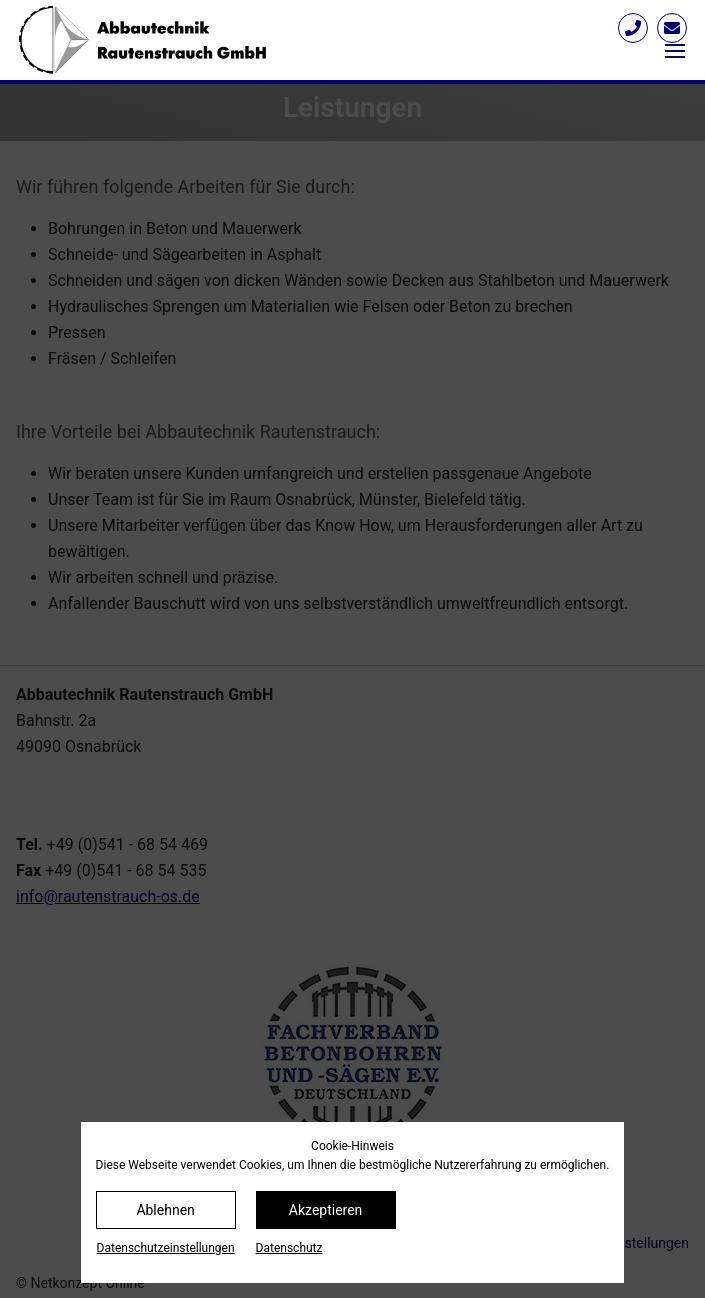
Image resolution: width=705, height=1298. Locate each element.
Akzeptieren (326, 1210)
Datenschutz (289, 1248)
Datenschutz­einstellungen (166, 1248)
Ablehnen (165, 1210)
